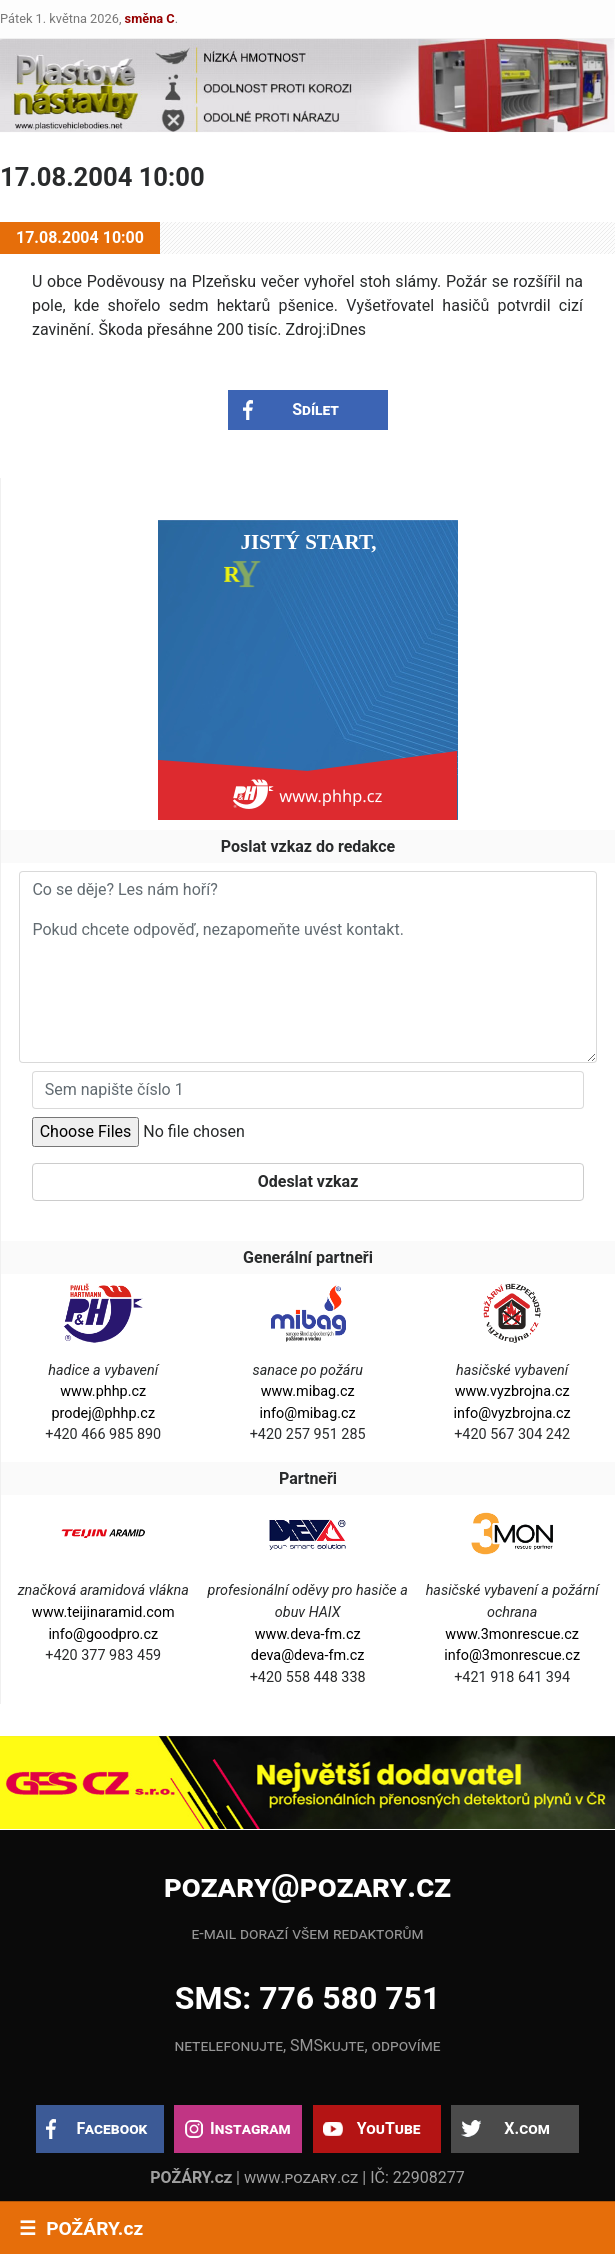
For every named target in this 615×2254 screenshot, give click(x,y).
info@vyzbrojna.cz (512, 1413)
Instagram (250, 2128)
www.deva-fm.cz (308, 1634)
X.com (526, 2128)
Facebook (112, 2128)
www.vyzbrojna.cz (512, 1391)
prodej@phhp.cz (103, 1413)
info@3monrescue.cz (512, 1655)
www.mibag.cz (308, 1391)
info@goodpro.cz (103, 1634)
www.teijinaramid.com (103, 1612)
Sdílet (315, 409)
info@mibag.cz (308, 1413)
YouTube (389, 2128)
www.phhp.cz (103, 1391)
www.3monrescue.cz (512, 1634)
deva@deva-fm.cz (308, 1655)
